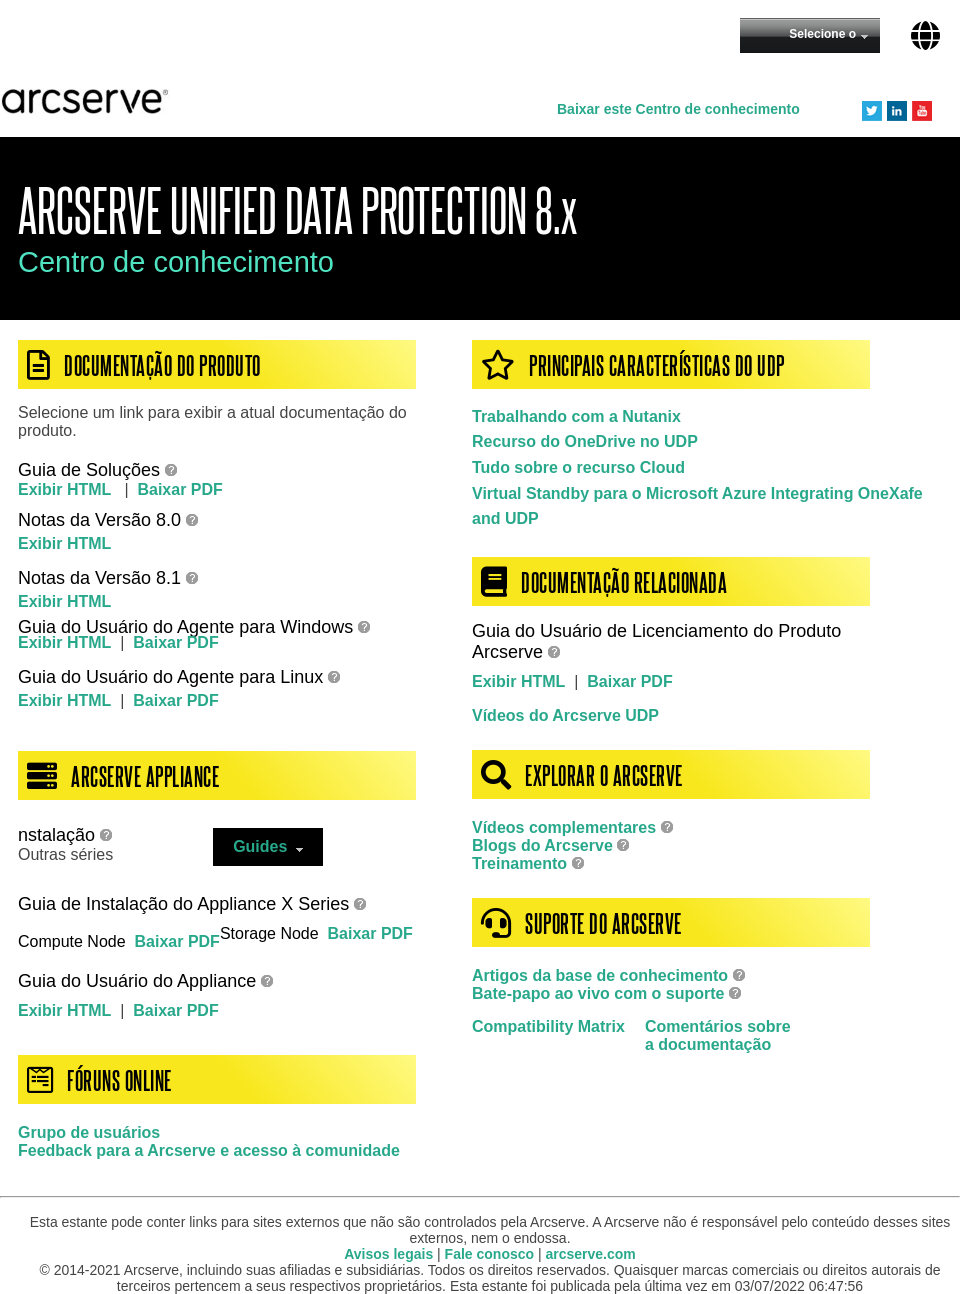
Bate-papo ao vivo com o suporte (600, 993)
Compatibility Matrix (548, 1026)
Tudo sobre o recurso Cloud (578, 467)
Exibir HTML (67, 489)
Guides (268, 846)
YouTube (922, 111)
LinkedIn (897, 111)
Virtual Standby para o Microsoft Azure (619, 493)
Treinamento (519, 863)
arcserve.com (591, 1254)
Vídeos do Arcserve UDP (565, 715)
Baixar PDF (179, 489)
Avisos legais (388, 1254)
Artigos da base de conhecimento (600, 975)
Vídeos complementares (564, 827)
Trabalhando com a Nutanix (576, 416)
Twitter (872, 111)
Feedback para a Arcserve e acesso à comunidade (209, 1150)
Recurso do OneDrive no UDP (585, 441)
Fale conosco (489, 1254)
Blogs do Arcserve (542, 845)
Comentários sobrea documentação (718, 1035)
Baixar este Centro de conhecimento (678, 109)
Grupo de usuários (89, 1132)
